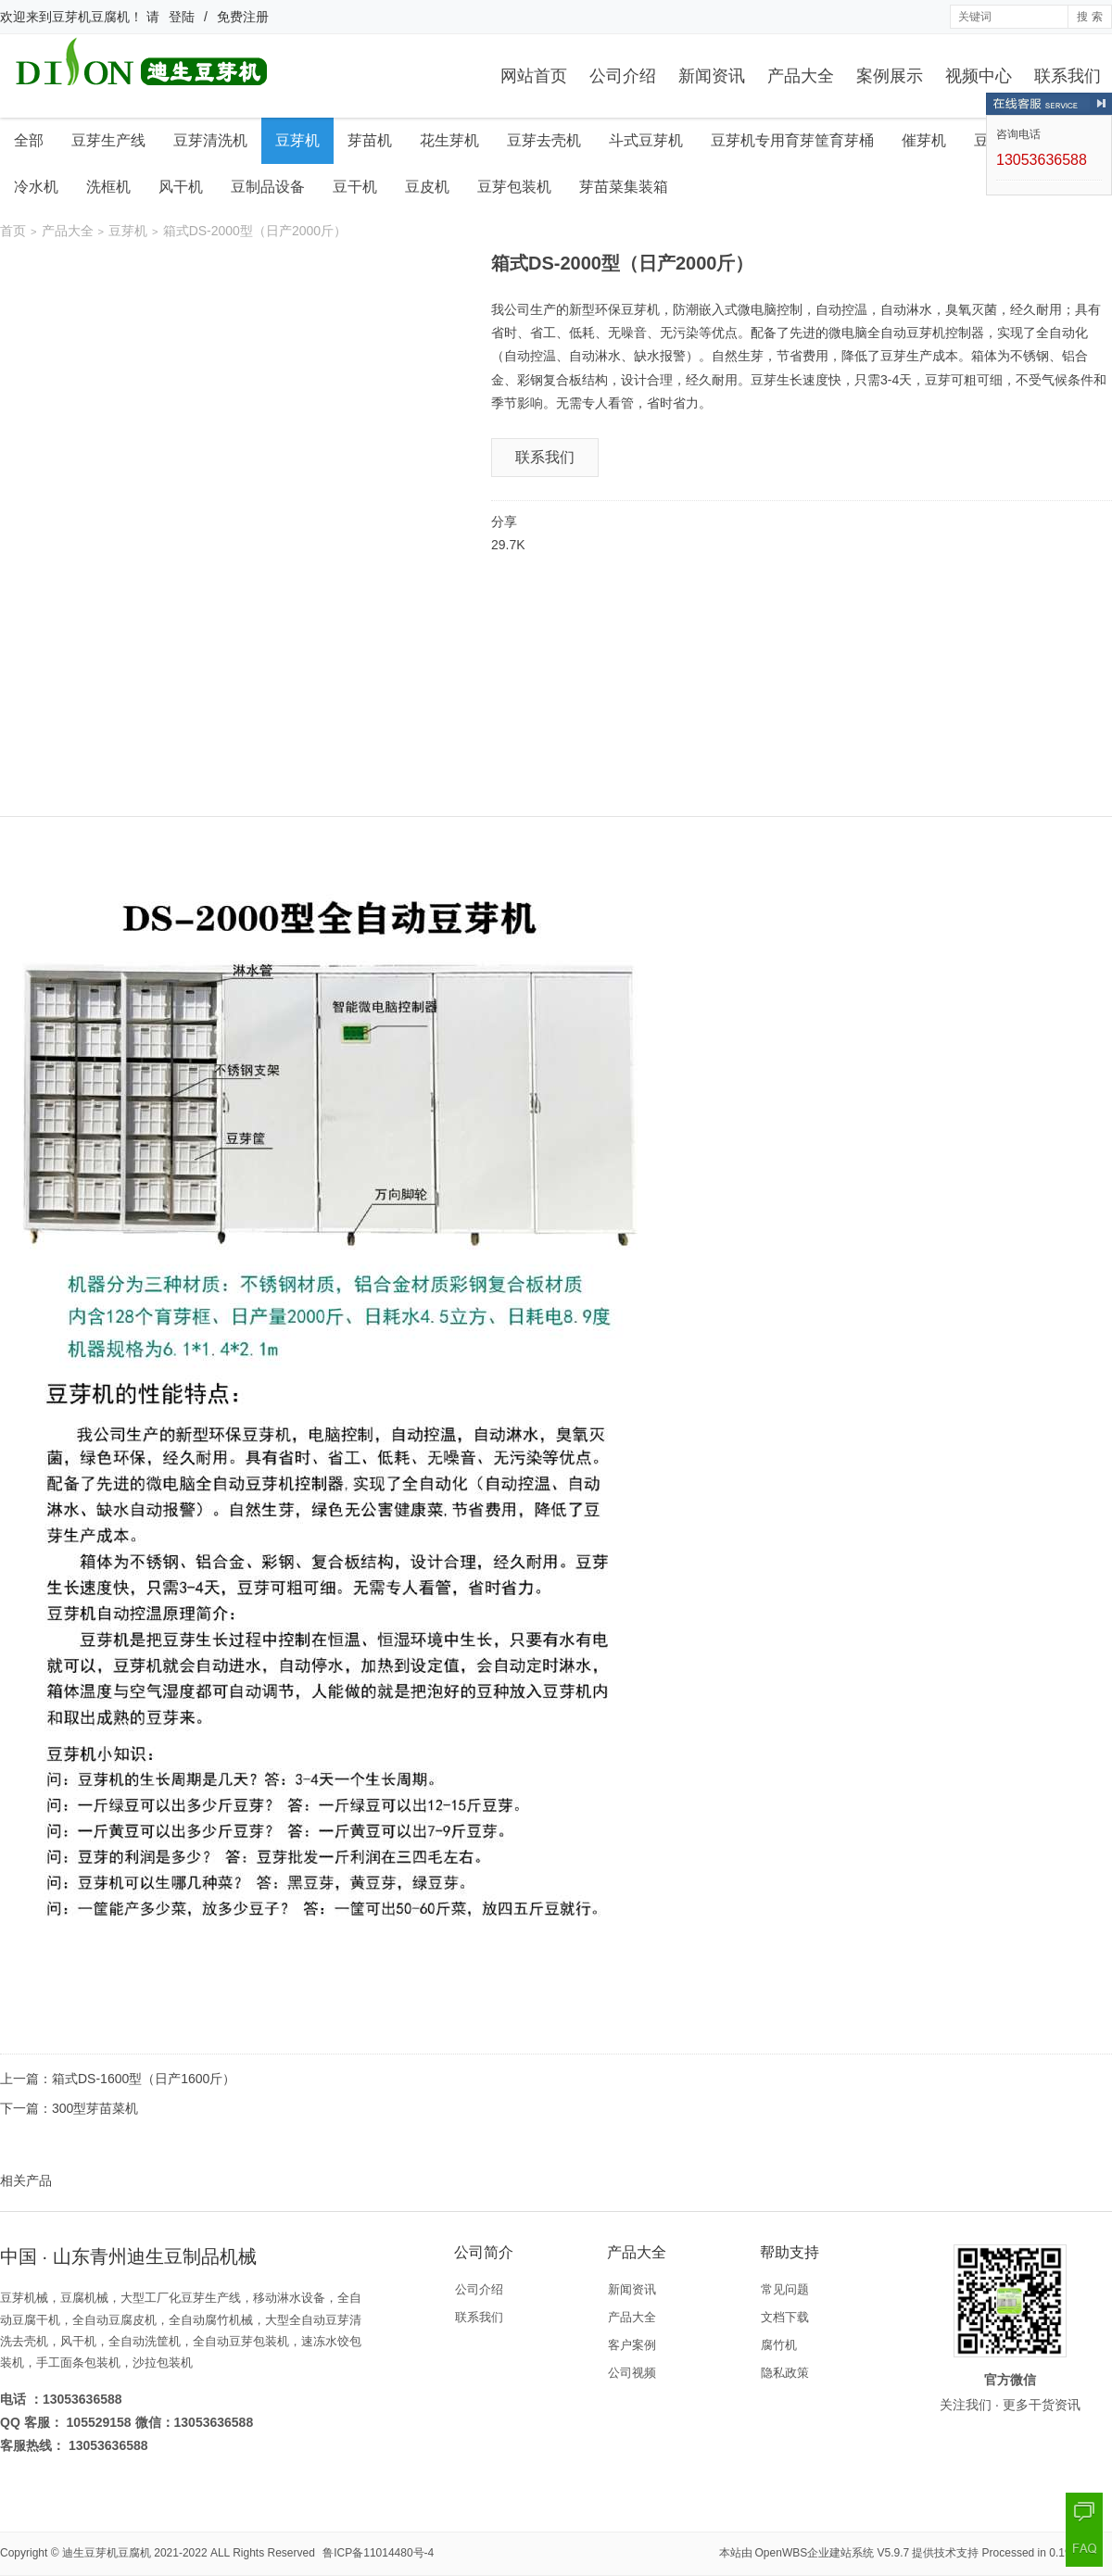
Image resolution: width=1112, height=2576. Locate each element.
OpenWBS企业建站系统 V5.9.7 (832, 2552)
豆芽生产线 (108, 140)
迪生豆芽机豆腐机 (106, 2552)
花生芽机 (449, 140)
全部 (29, 140)
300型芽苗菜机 (95, 2108)
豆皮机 (427, 187)
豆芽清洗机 (210, 140)
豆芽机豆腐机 (91, 16)
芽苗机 (370, 140)
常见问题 (785, 2289)
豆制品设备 (268, 187)
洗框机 (108, 187)
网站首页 (533, 76)
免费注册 (243, 16)
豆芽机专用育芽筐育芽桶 (792, 140)
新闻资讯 (711, 76)
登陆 (182, 16)
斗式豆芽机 (646, 140)
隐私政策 (785, 2373)
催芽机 (924, 140)
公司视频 (632, 2373)
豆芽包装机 (514, 187)
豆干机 (355, 187)
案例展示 (889, 76)
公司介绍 (622, 76)
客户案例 (632, 2345)
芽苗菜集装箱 (623, 187)
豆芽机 (297, 140)
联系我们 (1067, 76)
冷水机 (36, 187)
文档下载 (785, 2317)
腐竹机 (779, 2345)
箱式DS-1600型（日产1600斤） (143, 2078)
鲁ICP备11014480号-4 (378, 2552)
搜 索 (1089, 16)
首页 (13, 230)
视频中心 (978, 76)
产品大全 (800, 76)
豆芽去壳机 (544, 140)
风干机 (180, 187)
